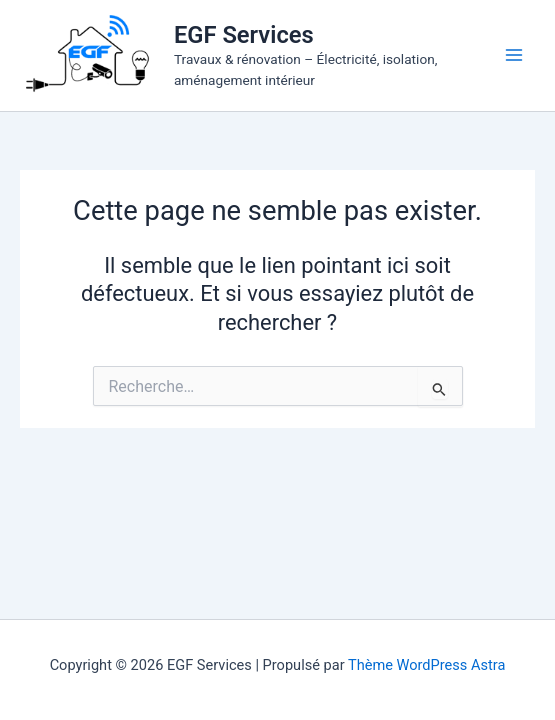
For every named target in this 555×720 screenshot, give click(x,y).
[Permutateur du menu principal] (514, 55)
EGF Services (244, 35)
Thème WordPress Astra (426, 665)
